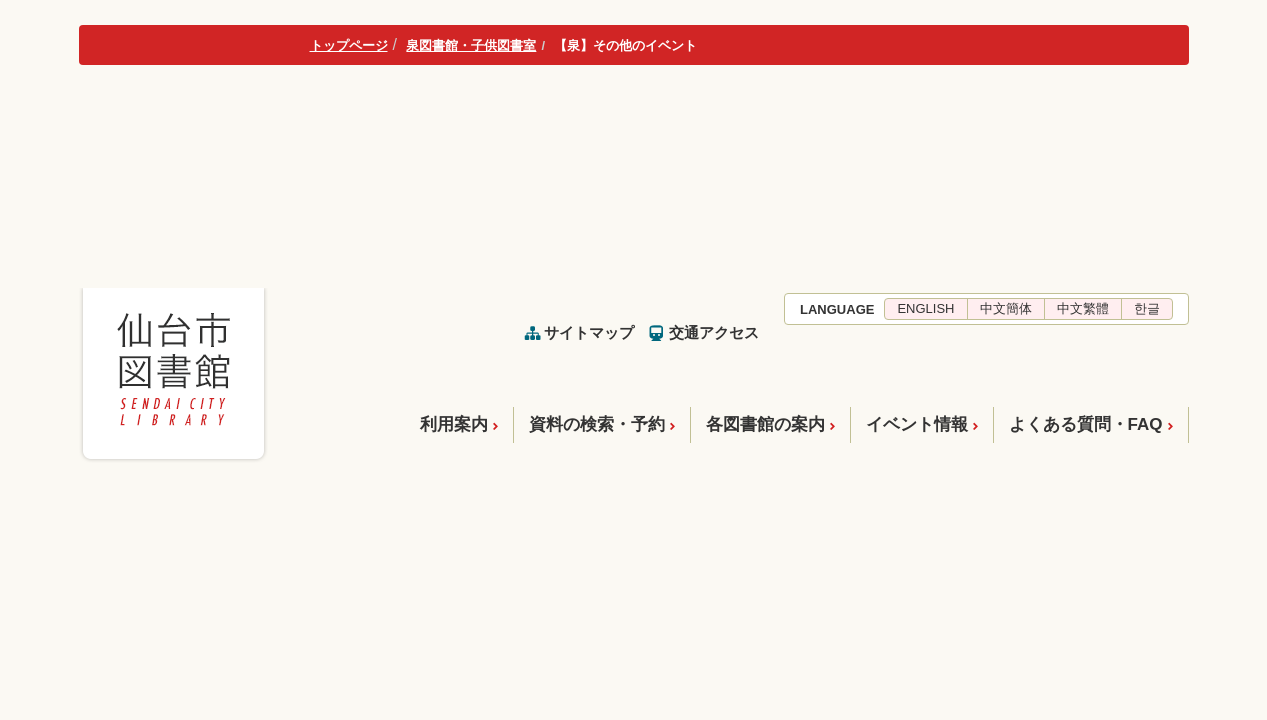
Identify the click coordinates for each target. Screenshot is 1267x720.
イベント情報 (917, 424)
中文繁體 (1083, 308)
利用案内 (454, 424)
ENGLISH (925, 308)
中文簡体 (1006, 308)
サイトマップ (589, 332)
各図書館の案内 (765, 424)
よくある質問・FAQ (1086, 424)
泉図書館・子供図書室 (471, 45)
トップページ (349, 45)
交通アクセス (714, 332)
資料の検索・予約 (597, 424)
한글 (1147, 308)
